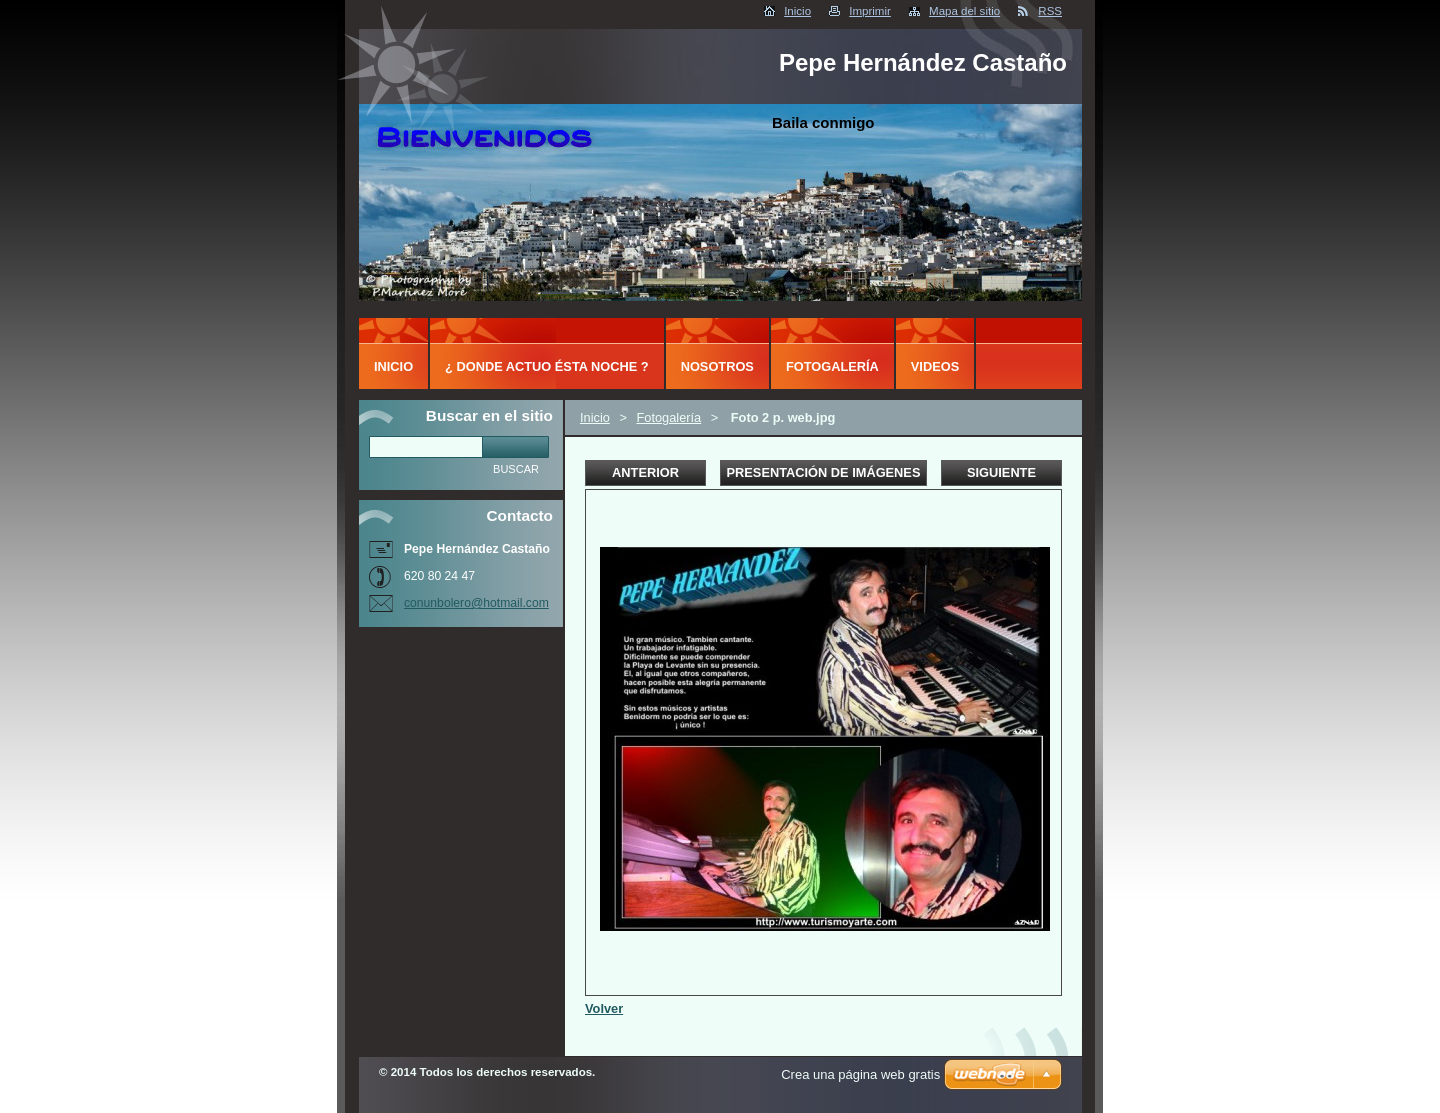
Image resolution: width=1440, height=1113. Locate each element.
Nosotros (717, 366)
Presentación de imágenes (824, 472)
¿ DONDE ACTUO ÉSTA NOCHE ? (547, 366)
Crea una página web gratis (860, 1074)
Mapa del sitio (964, 11)
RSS (1050, 11)
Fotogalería (668, 417)
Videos (935, 366)
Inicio (797, 11)
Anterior (645, 472)
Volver (604, 1008)
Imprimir (870, 11)
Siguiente (1001, 472)
